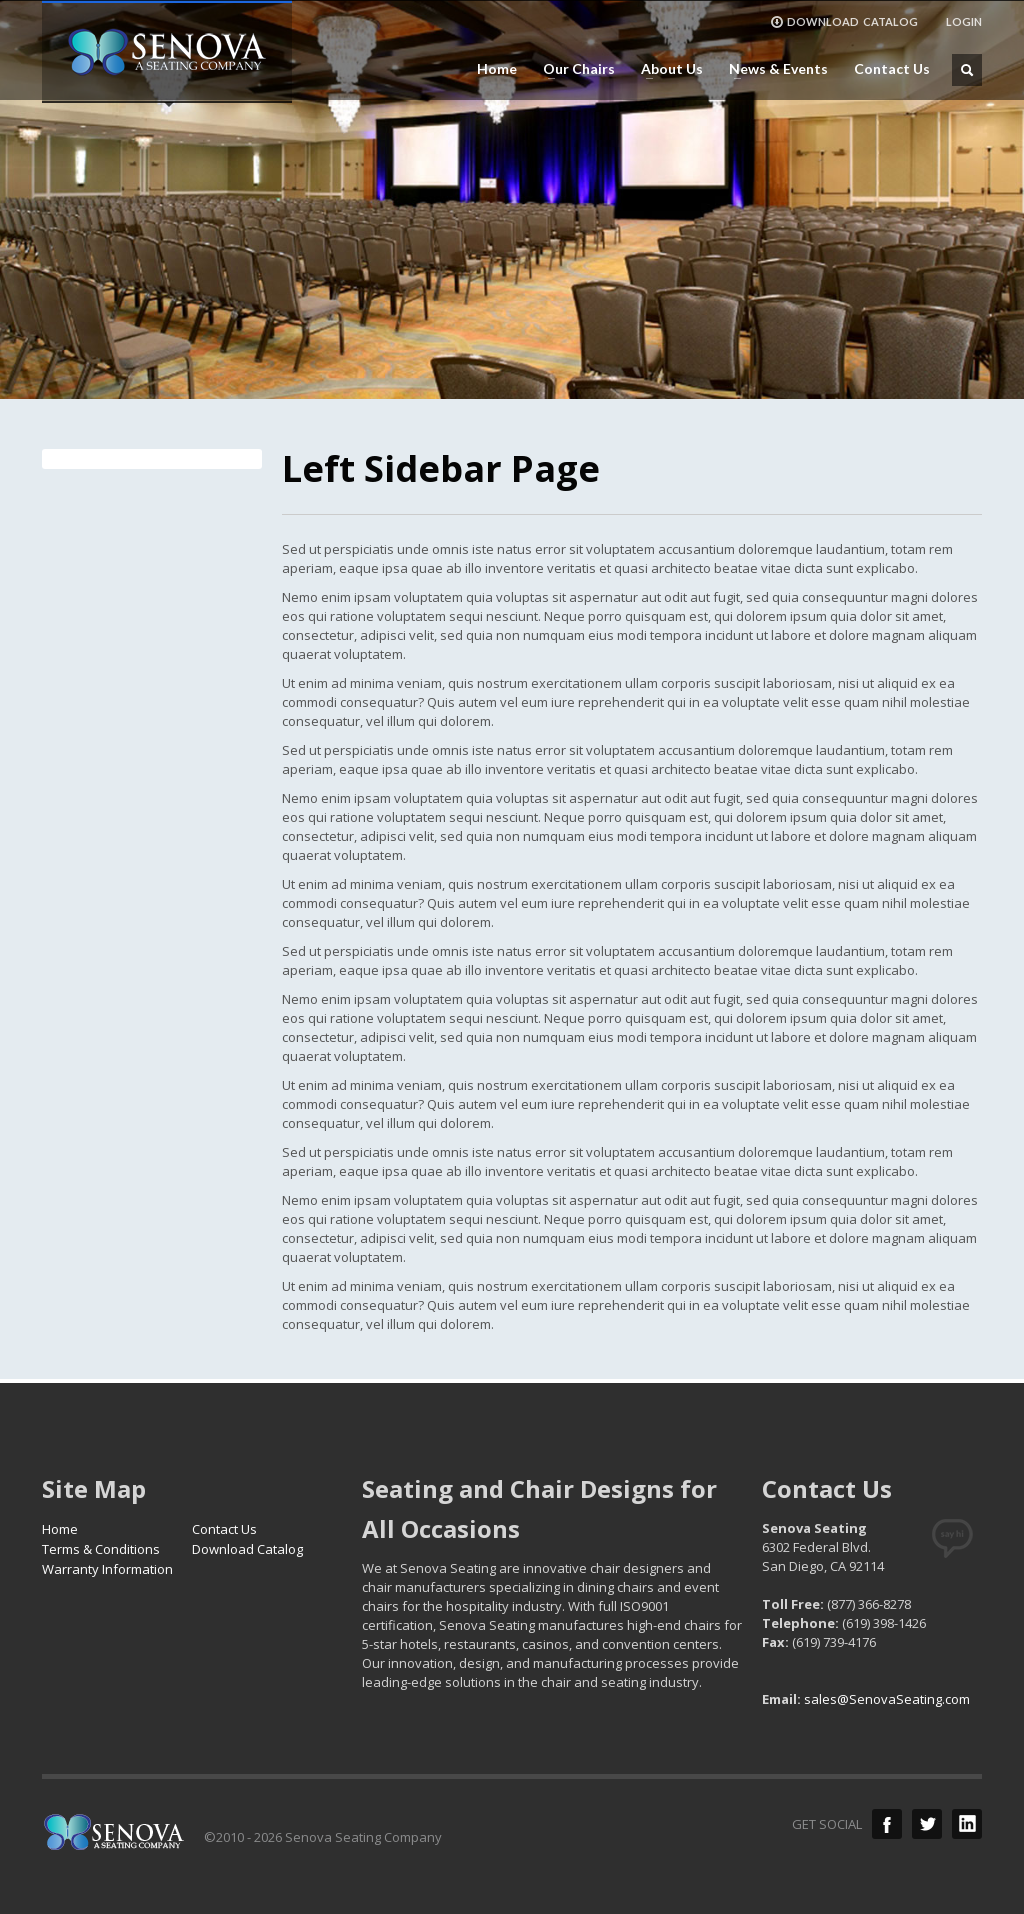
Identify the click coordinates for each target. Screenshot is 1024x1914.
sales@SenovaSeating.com (887, 1699)
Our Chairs (573, 69)
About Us (666, 69)
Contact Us (892, 69)
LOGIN (964, 21)
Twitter (927, 1824)
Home (497, 69)
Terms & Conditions (101, 1549)
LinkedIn (967, 1824)
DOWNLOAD (844, 22)
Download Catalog (247, 1549)
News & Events (772, 69)
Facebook (887, 1824)
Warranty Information (107, 1569)
